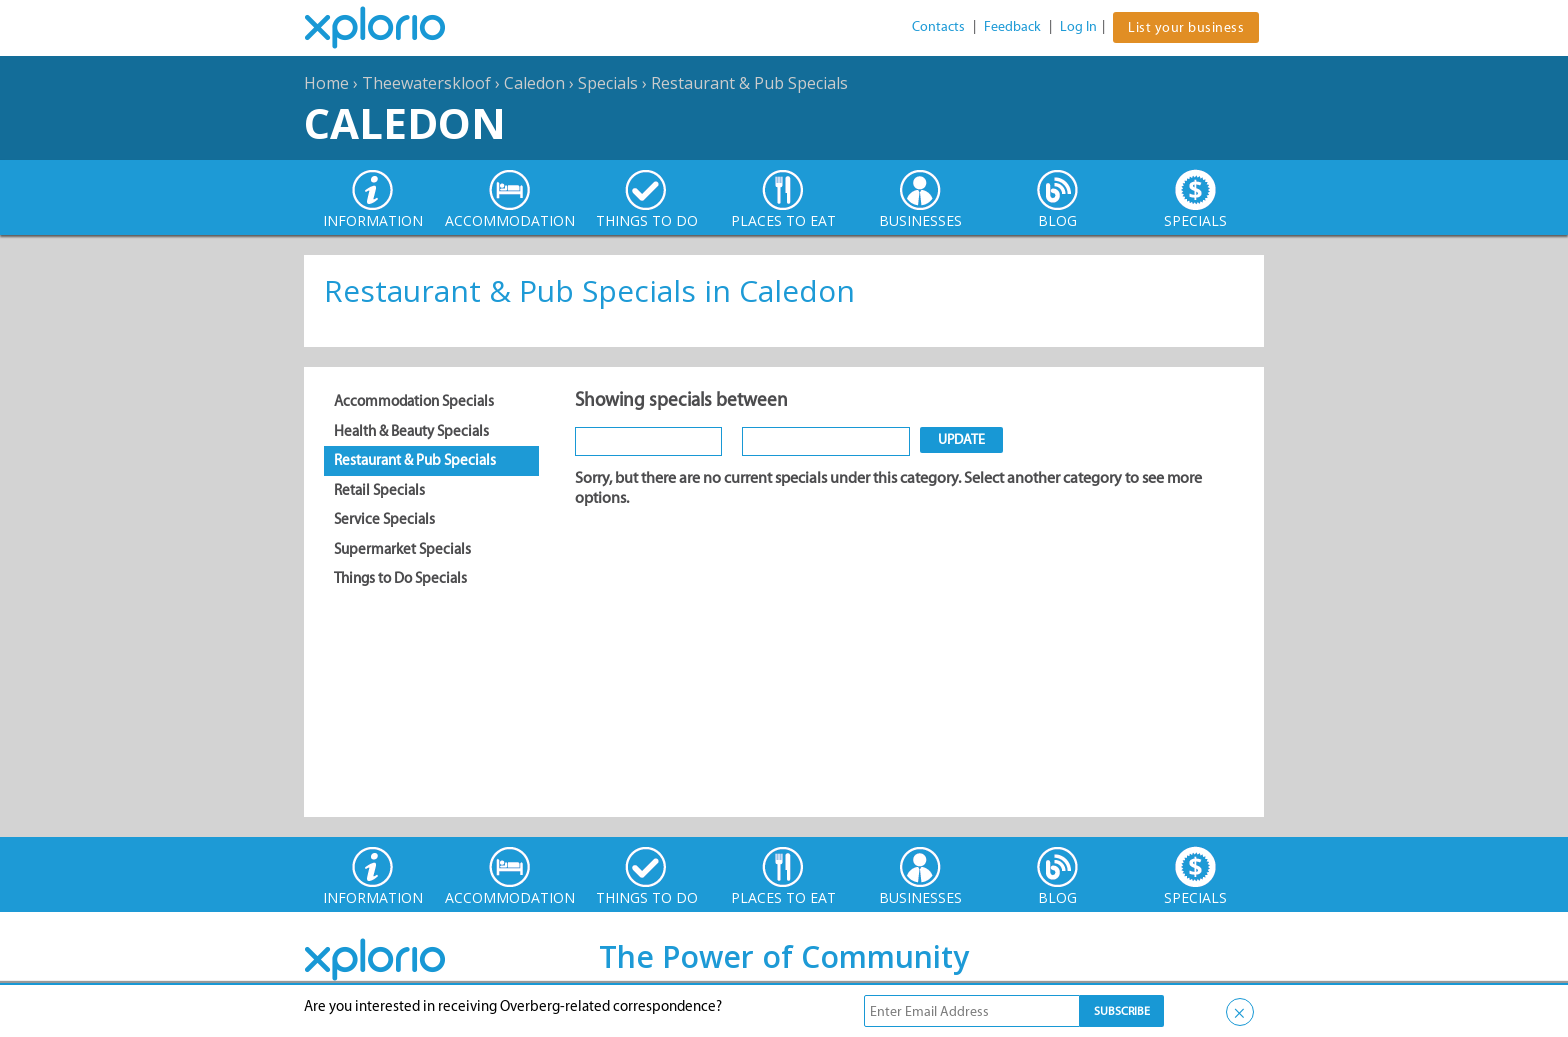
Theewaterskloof (426, 83)
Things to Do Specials (400, 578)
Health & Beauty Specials (411, 431)
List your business (1186, 27)
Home (326, 83)
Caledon (534, 83)
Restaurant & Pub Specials (749, 83)
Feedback (1012, 26)
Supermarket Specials (402, 549)
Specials (608, 83)
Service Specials (384, 519)
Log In (1078, 26)
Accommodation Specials (414, 401)
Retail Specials (379, 490)
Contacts (938, 26)
